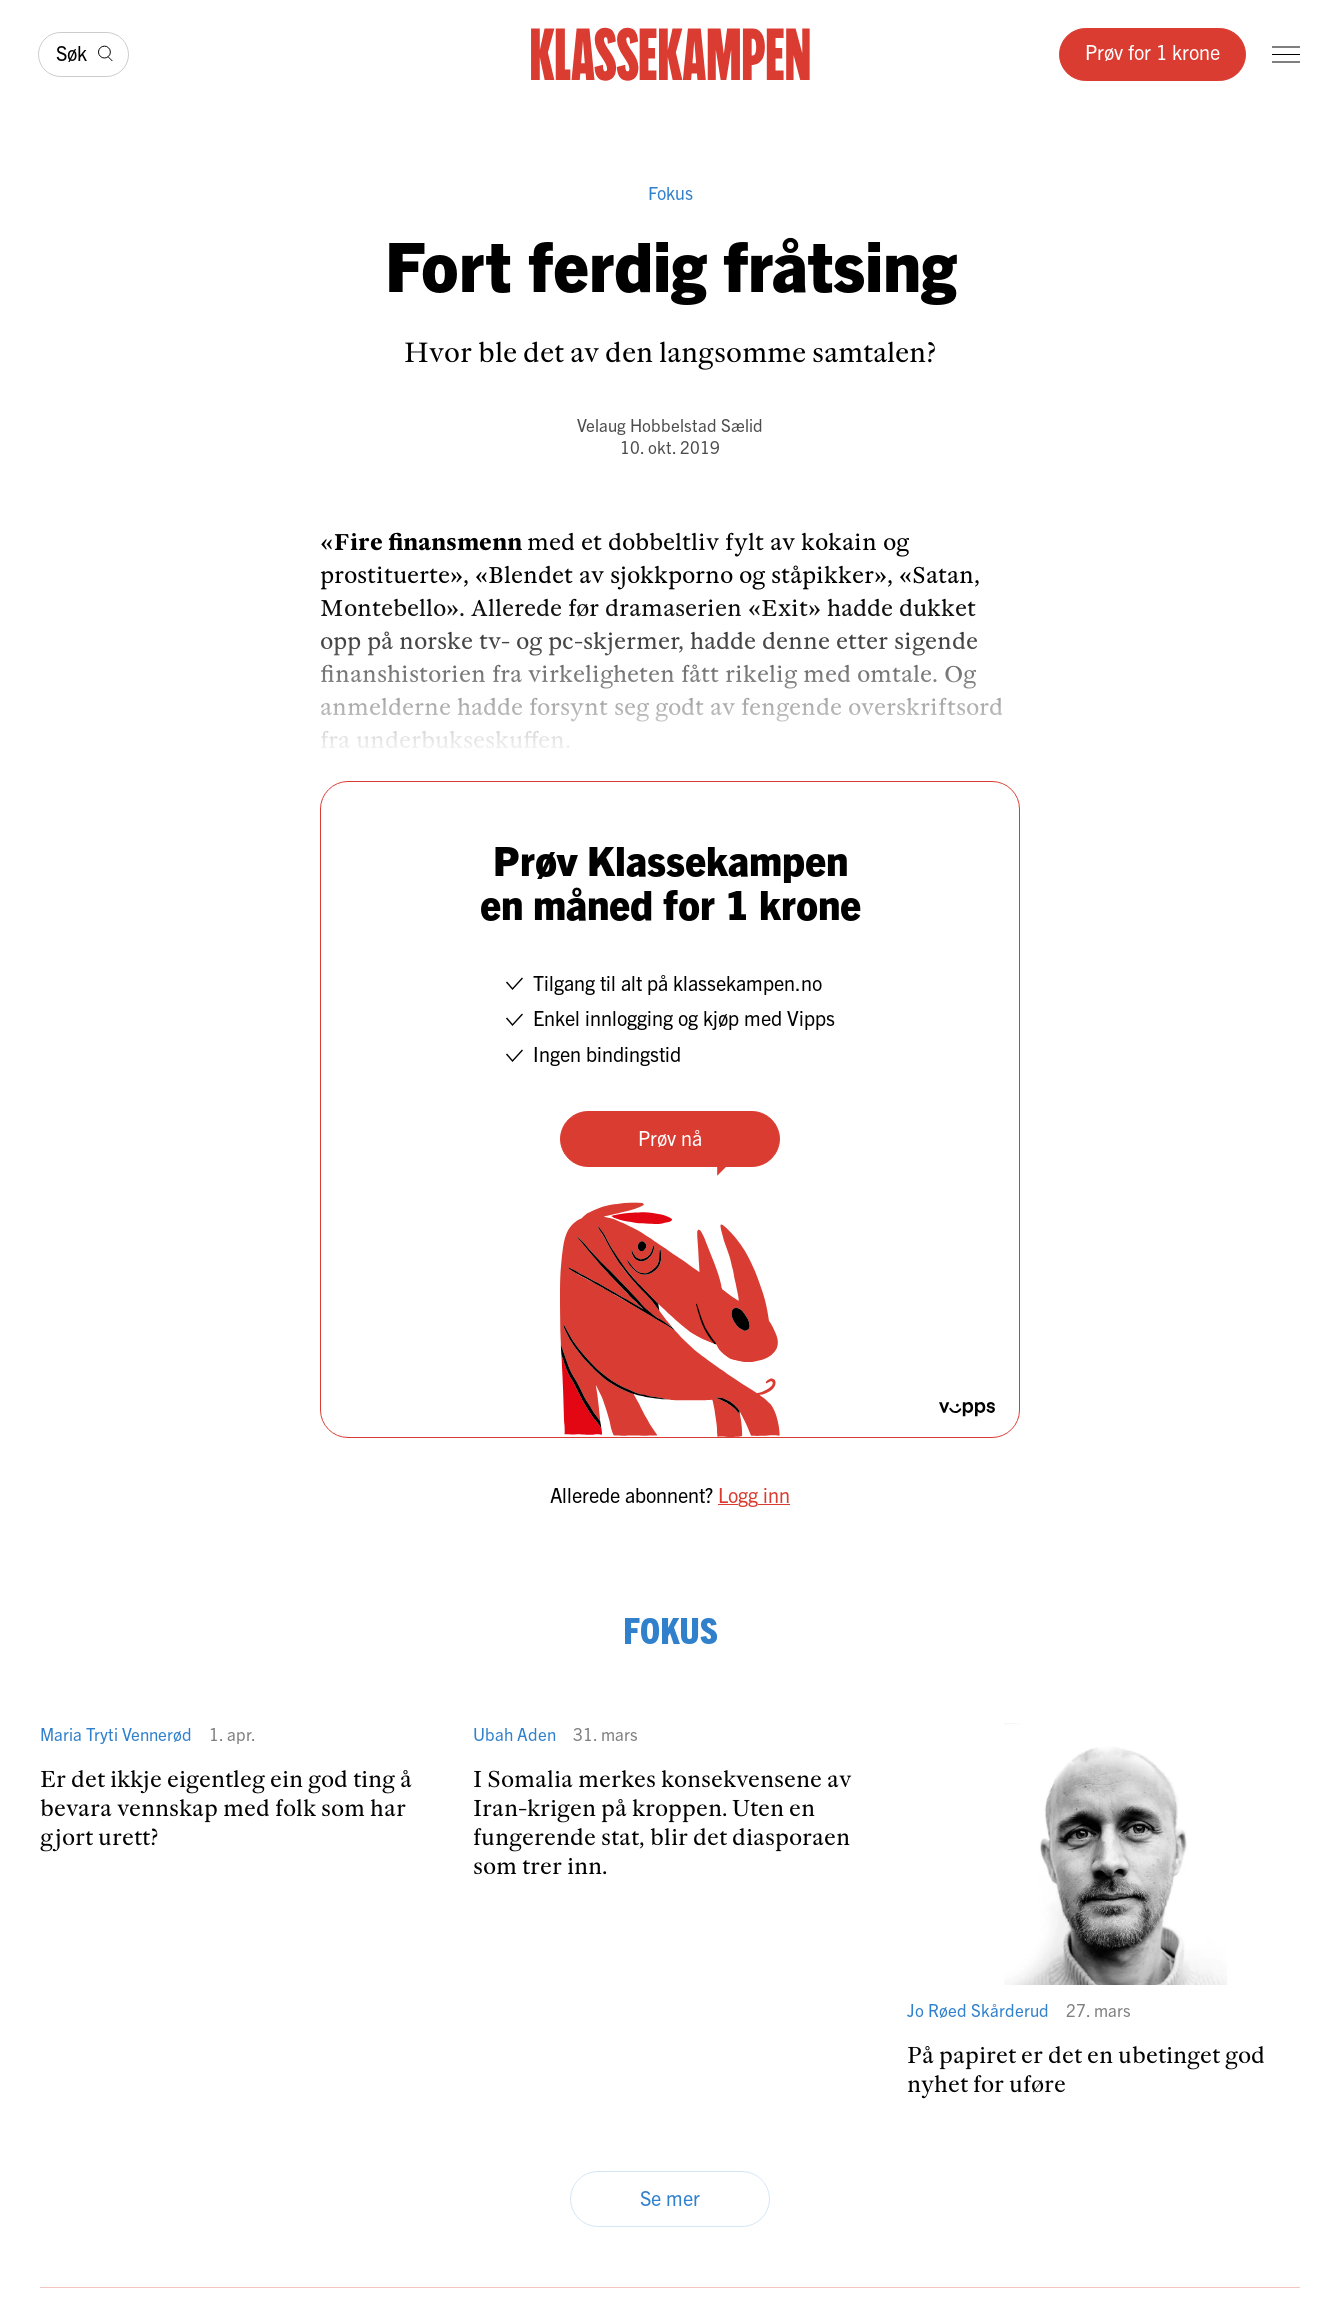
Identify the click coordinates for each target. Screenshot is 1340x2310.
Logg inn (754, 1494)
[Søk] (83, 54)
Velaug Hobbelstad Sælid (670, 424)
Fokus (670, 192)
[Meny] (1286, 54)
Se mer (670, 2197)
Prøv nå (670, 1137)
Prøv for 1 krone (1152, 51)
